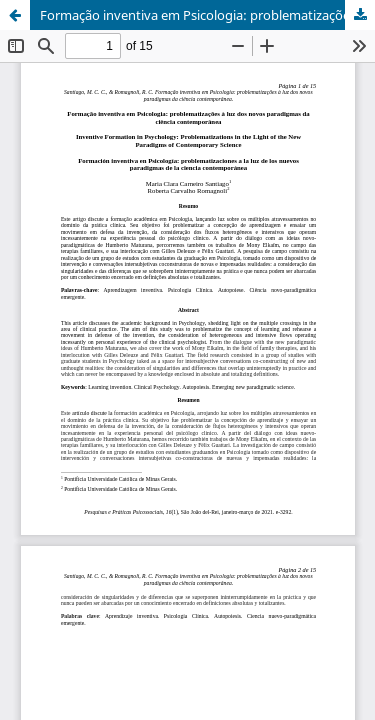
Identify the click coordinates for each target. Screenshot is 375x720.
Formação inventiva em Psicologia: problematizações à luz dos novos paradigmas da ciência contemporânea (207, 15)
